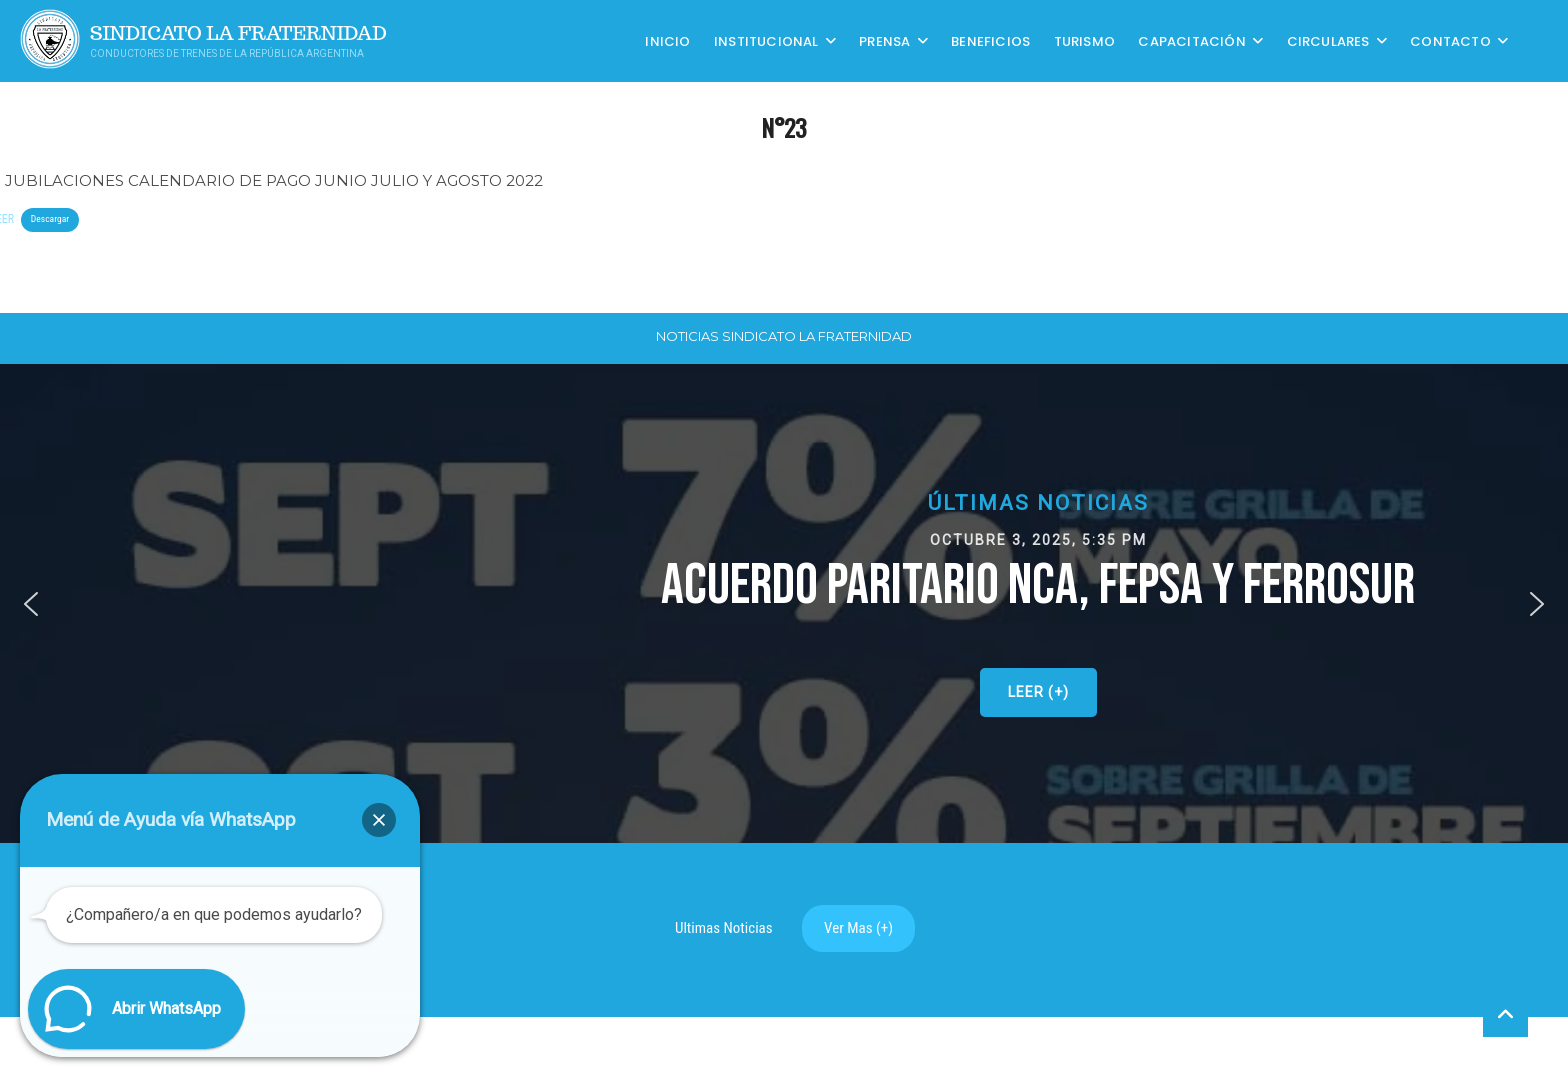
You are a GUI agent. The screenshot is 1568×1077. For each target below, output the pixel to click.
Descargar (50, 218)
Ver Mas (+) (858, 928)
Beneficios (990, 40)
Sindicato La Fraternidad (238, 33)
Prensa (884, 40)
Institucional (766, 40)
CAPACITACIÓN (1191, 40)
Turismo (1084, 40)
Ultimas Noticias (724, 928)
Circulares (1328, 40)
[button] (31, 604)
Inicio (667, 40)
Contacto (1450, 40)
